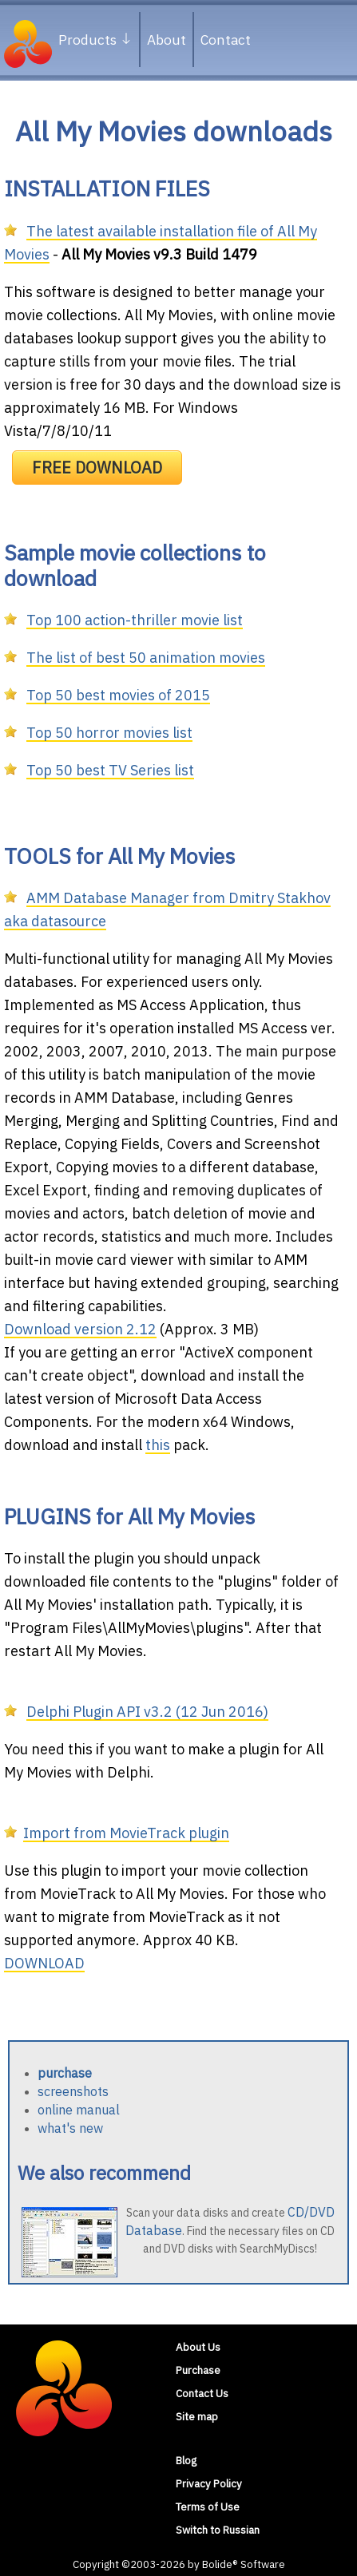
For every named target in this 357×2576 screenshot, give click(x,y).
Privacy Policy (209, 2483)
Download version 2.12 (80, 1329)
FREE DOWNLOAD (97, 467)
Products (95, 39)
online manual (79, 2110)
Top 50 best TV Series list (110, 770)
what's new (70, 2128)
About (166, 39)
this (157, 1445)
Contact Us (202, 2393)
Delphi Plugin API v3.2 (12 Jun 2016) (147, 1711)
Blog (186, 2460)
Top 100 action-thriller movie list (134, 620)
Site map (197, 2416)
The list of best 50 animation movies (145, 657)
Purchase (198, 2370)
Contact (225, 39)
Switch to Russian (218, 2529)
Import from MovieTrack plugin (126, 1833)
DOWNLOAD (44, 1963)
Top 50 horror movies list (109, 732)
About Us (198, 2347)
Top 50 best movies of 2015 (118, 695)
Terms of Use (208, 2506)
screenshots (73, 2091)
